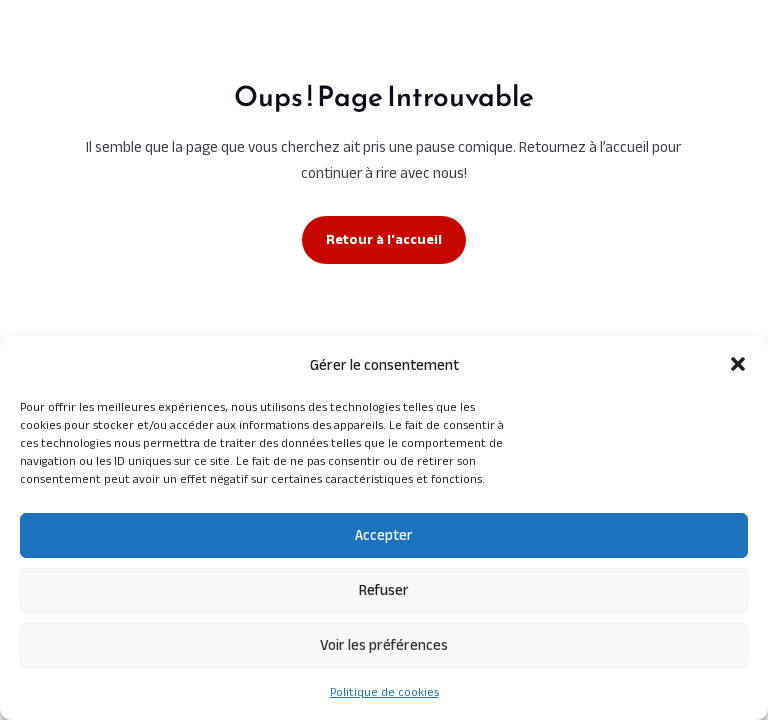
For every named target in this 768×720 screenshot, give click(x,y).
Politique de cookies (384, 691)
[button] (738, 364)
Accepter (384, 534)
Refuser (384, 589)
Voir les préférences (384, 644)
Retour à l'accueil (384, 239)
